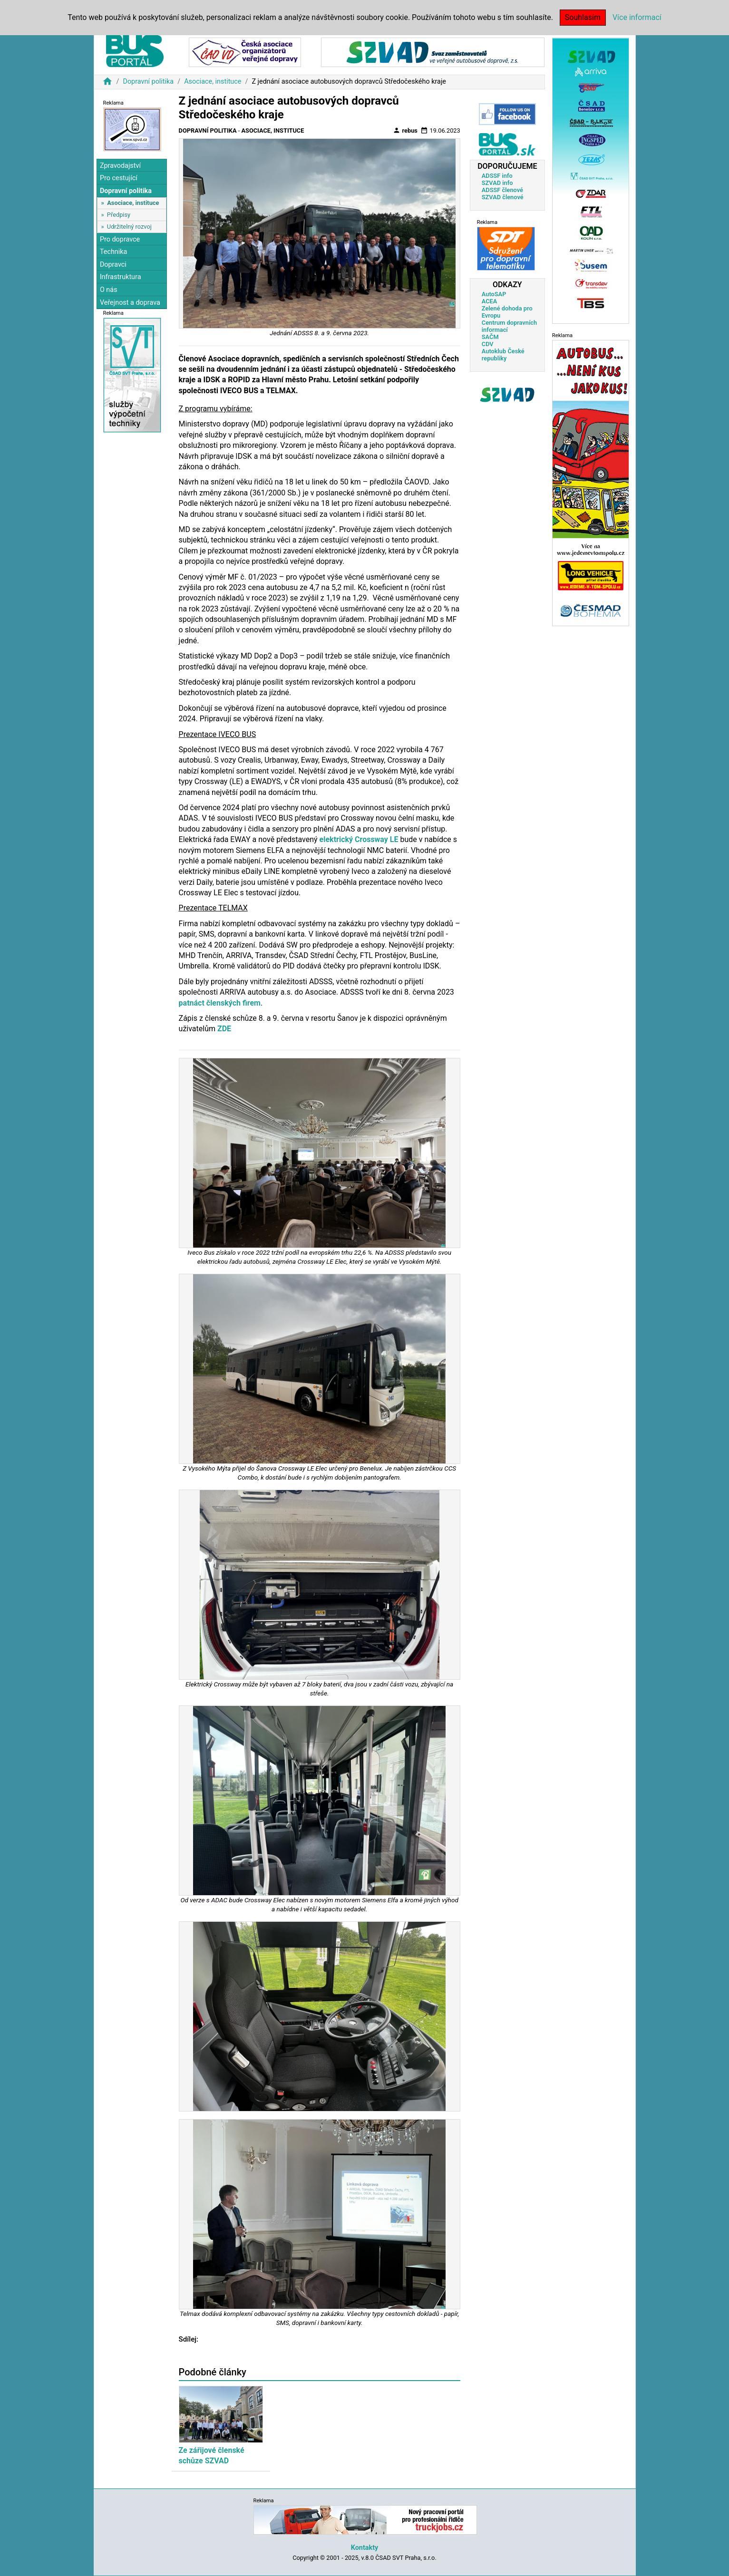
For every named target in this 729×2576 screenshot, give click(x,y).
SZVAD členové (503, 197)
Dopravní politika (148, 81)
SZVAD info (497, 182)
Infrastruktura (120, 277)
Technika (113, 252)
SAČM (490, 336)
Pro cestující (118, 178)
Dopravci (113, 265)
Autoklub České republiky (503, 355)
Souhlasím (583, 17)
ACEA (489, 301)
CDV (488, 344)
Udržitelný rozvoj (129, 226)
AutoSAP (494, 294)
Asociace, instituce (212, 81)
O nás (108, 290)
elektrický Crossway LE (359, 839)
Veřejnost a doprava (130, 303)
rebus (405, 130)
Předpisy (118, 214)
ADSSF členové (502, 190)
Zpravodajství (120, 166)
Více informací (636, 17)
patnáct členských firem (220, 1002)
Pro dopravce (120, 239)
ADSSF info (497, 175)
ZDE (224, 1028)
